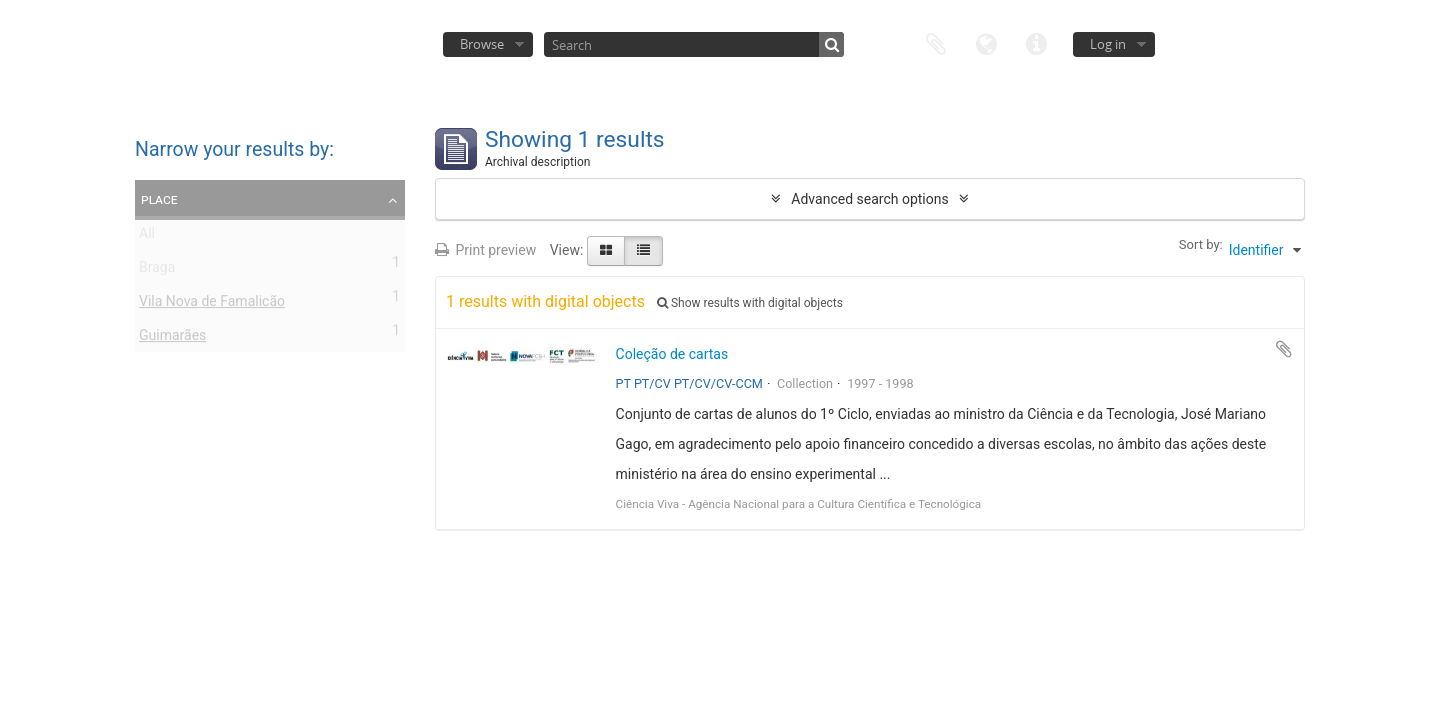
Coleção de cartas (672, 354)
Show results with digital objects (750, 303)
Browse (482, 44)
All (147, 237)
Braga (157, 271)
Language (986, 42)
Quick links (1036, 42)
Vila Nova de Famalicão (212, 305)
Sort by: (1201, 244)
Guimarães (172, 339)
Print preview (485, 250)
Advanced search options (869, 199)
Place (159, 199)
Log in (1108, 44)
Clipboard (936, 42)
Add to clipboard (1284, 349)
